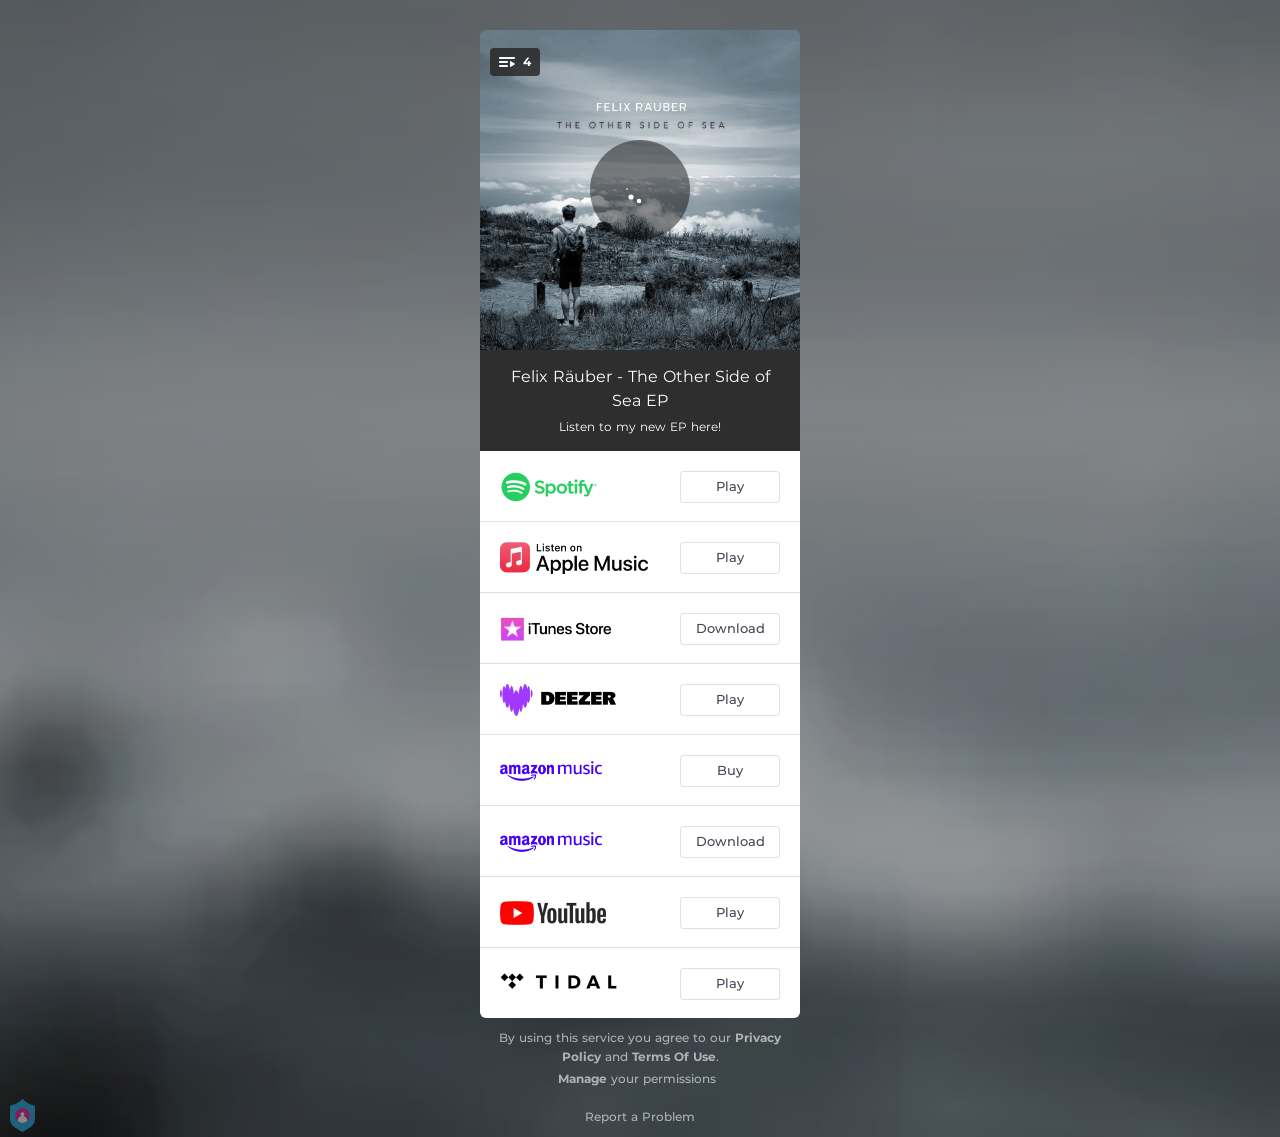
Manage (582, 1078)
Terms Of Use (674, 1056)
